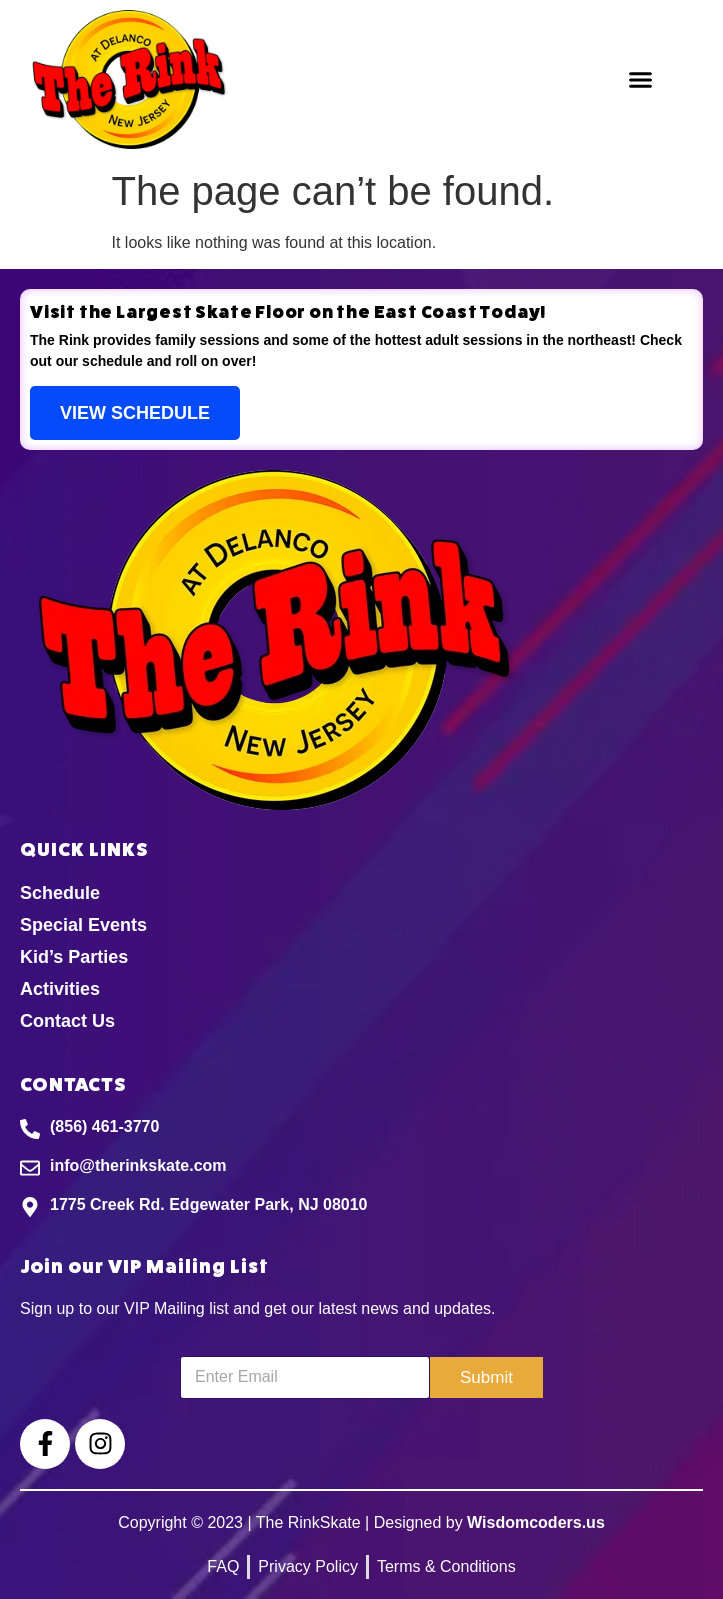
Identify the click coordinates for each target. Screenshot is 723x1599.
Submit (486, 1377)
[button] (641, 80)
